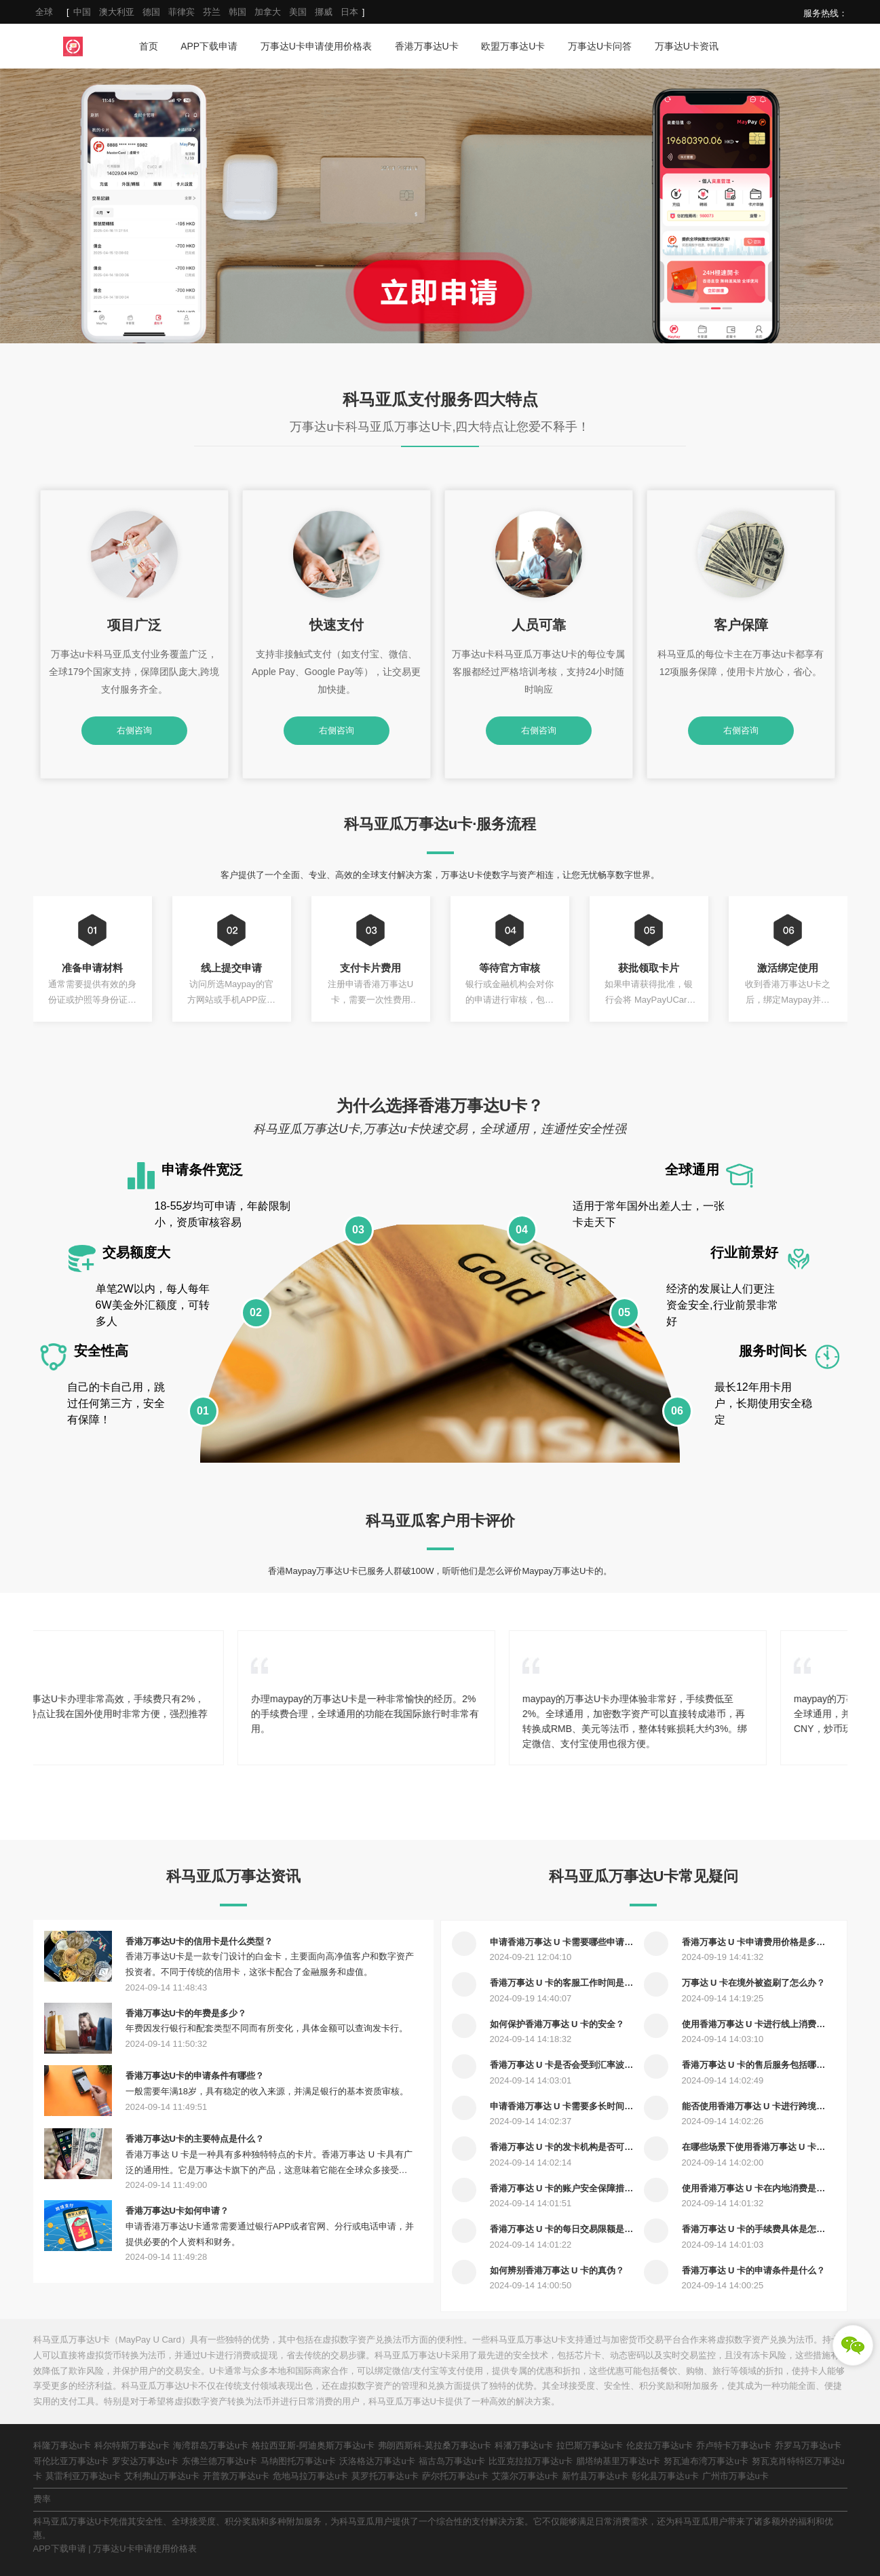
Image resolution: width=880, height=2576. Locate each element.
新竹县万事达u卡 (595, 2476)
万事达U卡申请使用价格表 (316, 46)
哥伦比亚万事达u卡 (71, 2461)
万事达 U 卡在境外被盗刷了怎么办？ (754, 1983)
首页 (148, 46)
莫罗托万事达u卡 (384, 2476)
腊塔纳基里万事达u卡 (618, 2461)
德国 (151, 12)
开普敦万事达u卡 (236, 2476)
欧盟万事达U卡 (513, 46)
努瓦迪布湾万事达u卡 (706, 2461)
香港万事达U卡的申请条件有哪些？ (195, 2076)
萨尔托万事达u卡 (455, 2476)
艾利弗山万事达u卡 (161, 2476)
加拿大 (267, 12)
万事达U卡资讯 (687, 46)
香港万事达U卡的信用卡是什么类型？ (199, 1941)
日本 (349, 12)
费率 (42, 2499)
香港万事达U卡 (427, 46)
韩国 (237, 12)
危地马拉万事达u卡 (310, 2476)
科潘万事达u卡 (523, 2445)
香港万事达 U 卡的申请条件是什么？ (754, 2270)
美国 (298, 12)
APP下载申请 (208, 46)
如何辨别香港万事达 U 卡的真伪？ (557, 2270)
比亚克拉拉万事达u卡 (531, 2461)
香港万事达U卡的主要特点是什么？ (195, 2139)
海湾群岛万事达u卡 (210, 2445)
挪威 (323, 12)
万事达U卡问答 (600, 46)
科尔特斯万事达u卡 (132, 2445)
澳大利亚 (116, 12)
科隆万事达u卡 (62, 2445)
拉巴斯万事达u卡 (589, 2445)
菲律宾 (181, 12)
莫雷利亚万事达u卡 (83, 2476)
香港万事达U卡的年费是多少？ (186, 2013)
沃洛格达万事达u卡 (377, 2461)
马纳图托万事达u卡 (298, 2461)
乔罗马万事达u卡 (808, 2445)
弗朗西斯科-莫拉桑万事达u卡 (435, 2445)
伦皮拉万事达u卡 (659, 2445)
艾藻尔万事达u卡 (525, 2476)
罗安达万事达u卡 (145, 2461)
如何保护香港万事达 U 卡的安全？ (557, 2024)
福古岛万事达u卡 (452, 2461)
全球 (44, 12)
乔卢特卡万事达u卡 (733, 2445)
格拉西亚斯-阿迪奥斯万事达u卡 (313, 2445)
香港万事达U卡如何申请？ (177, 2211)
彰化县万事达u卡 (665, 2476)
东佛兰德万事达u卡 (219, 2461)
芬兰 (212, 12)
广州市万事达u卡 (735, 2476)
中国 (82, 12)
